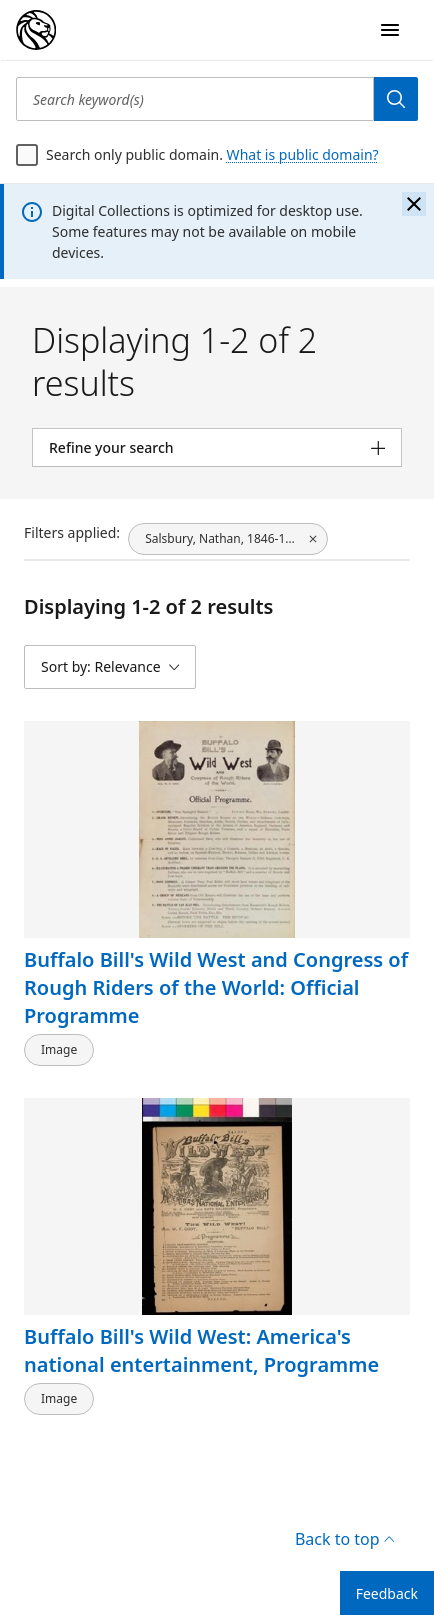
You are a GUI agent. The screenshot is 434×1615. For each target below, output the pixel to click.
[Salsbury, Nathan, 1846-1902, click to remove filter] (228, 539)
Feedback (387, 1593)
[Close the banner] (414, 204)
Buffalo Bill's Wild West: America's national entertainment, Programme (201, 1350)
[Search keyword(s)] (195, 99)
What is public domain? (303, 154)
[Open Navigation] (390, 30)
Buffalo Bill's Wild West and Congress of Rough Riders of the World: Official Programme (216, 987)
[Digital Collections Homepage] (36, 30)
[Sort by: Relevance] (110, 667)
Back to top (344, 1539)
